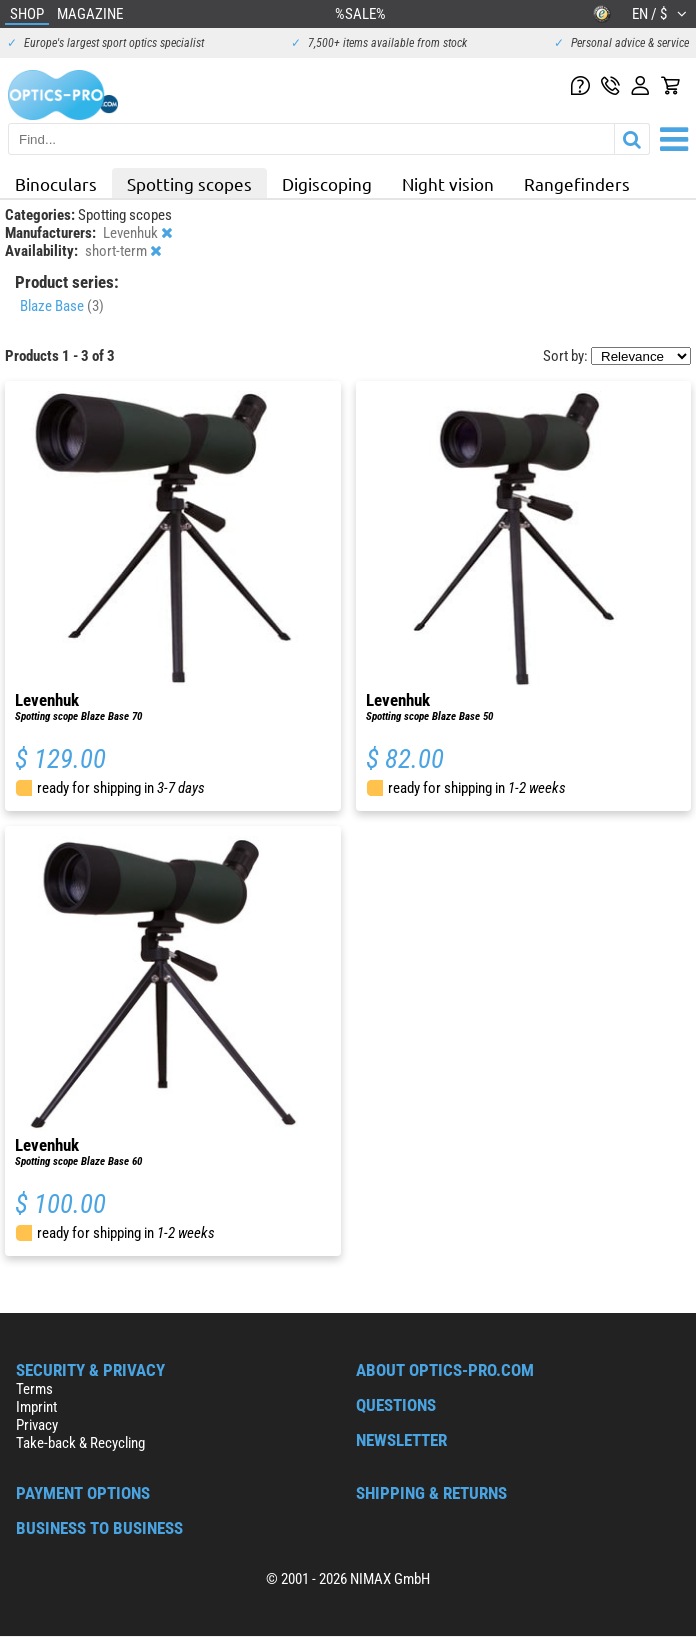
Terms (34, 1389)
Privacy (37, 1425)
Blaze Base (62, 306)
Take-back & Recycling (80, 1443)
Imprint (36, 1407)
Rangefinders (577, 183)
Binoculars (56, 183)
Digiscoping (327, 183)
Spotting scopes (189, 183)
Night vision (448, 183)
